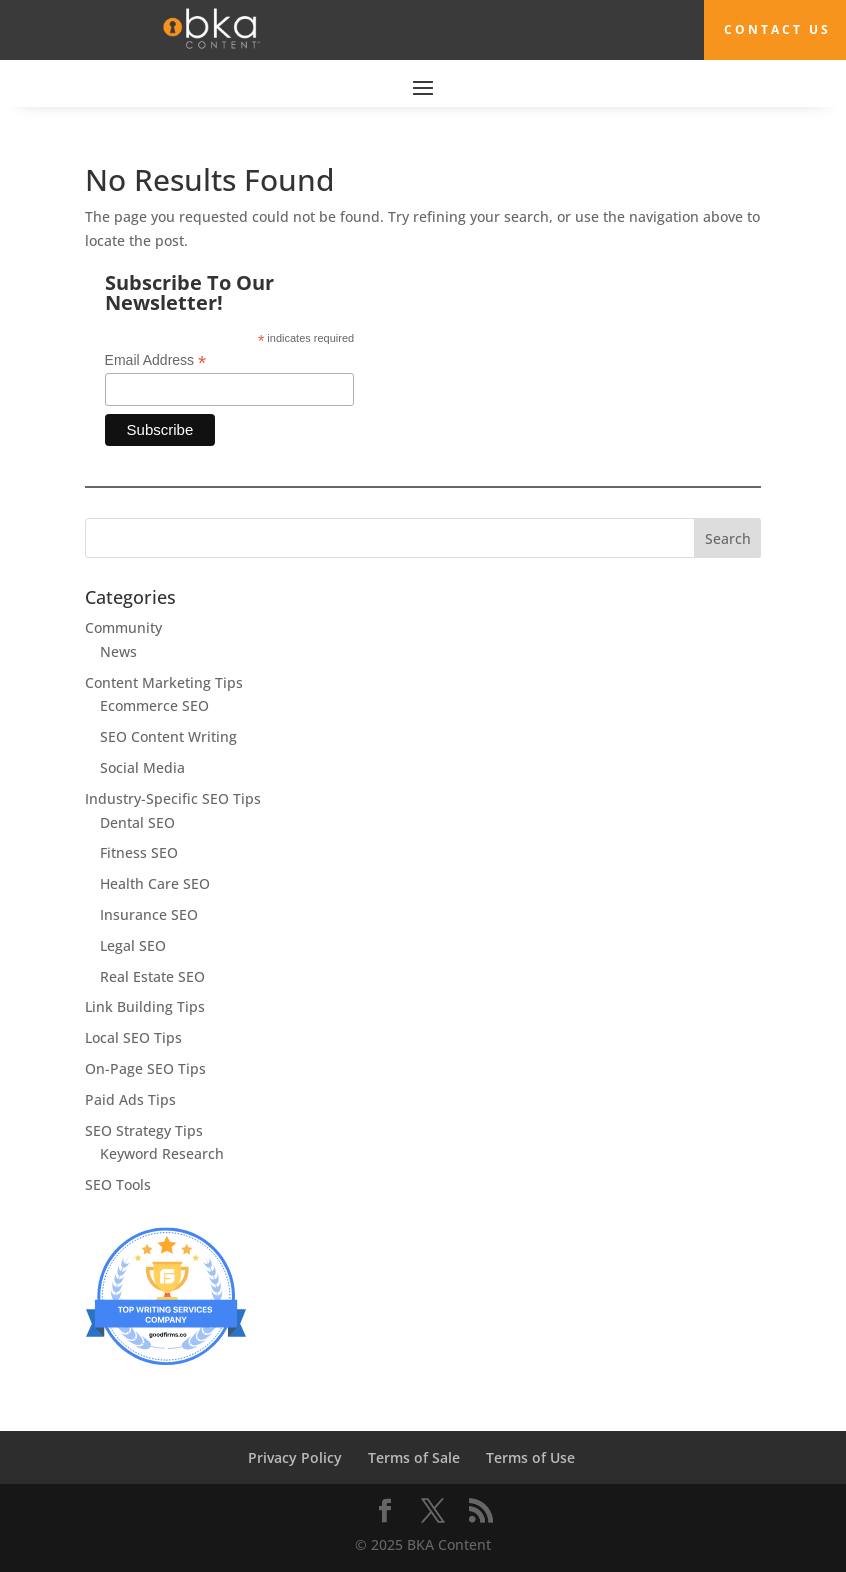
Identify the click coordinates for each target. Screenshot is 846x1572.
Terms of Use (530, 1457)
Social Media (142, 767)
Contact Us (777, 29)
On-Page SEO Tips (145, 1068)
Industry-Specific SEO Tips (173, 798)
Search (728, 538)
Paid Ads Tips (130, 1099)
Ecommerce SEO (154, 705)
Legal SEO (133, 945)
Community (123, 627)
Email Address (156, 360)
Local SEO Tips (133, 1037)
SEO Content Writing (168, 736)
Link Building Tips (145, 1006)
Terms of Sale (414, 1457)
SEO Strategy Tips (144, 1130)
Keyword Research (162, 1153)
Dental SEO (137, 822)
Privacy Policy (295, 1457)
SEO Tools (118, 1184)
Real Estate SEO (152, 976)
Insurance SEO (149, 914)
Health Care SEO (155, 883)
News (118, 651)
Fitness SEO (139, 852)
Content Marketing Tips (164, 682)
